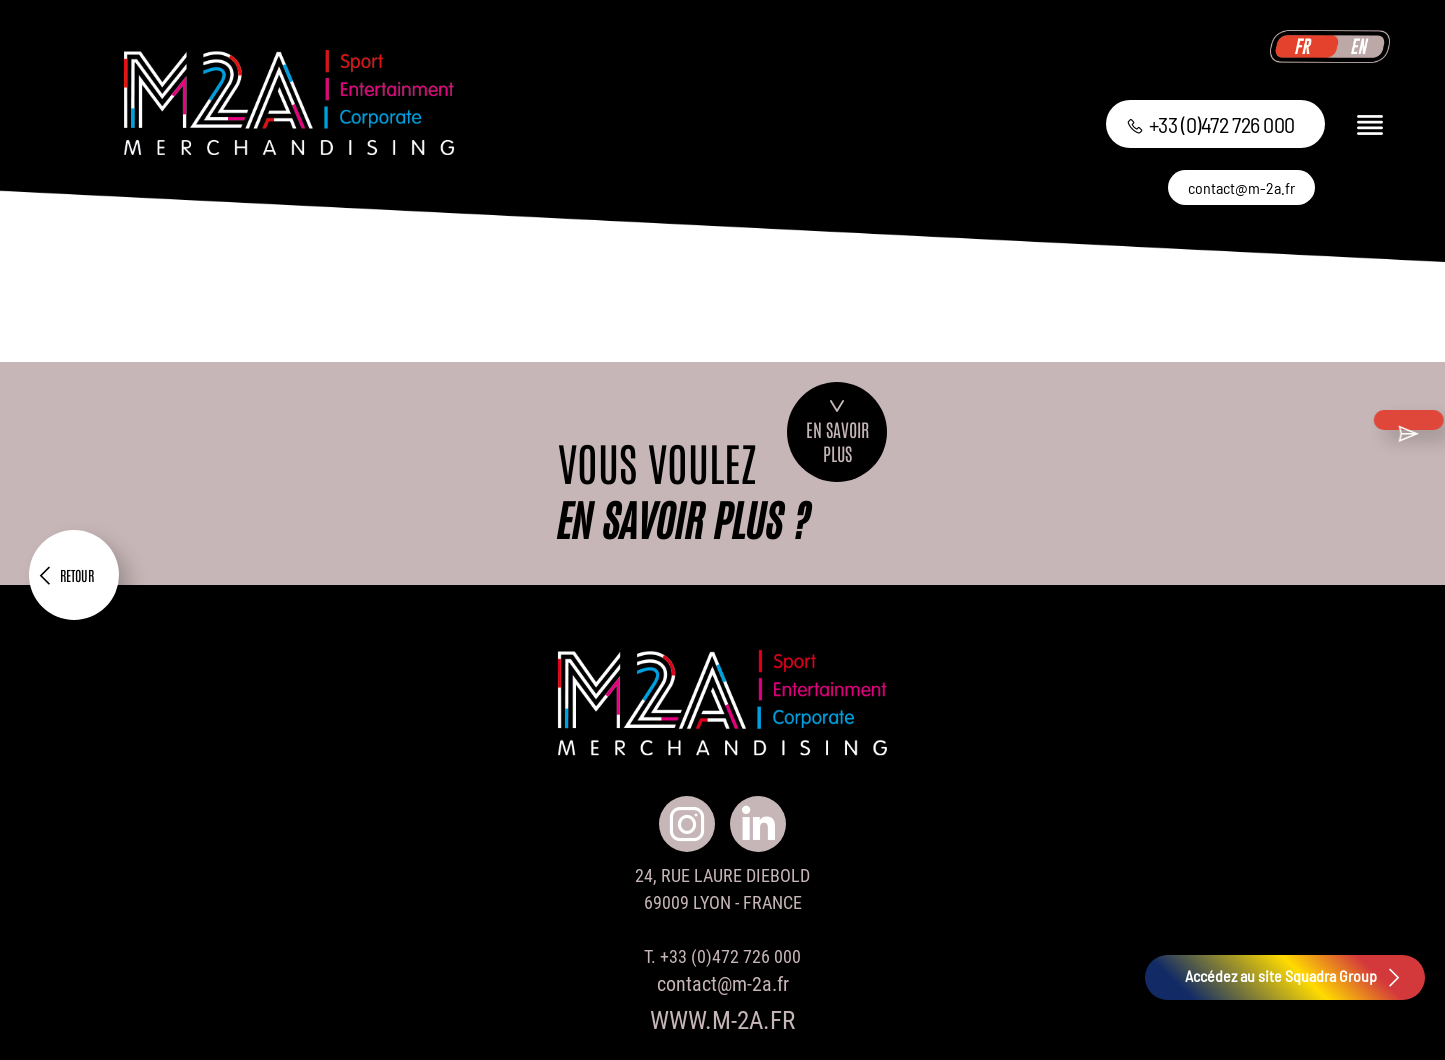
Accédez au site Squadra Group (1295, 977)
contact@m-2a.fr (1241, 187)
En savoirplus (837, 432)
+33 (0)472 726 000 (1210, 124)
